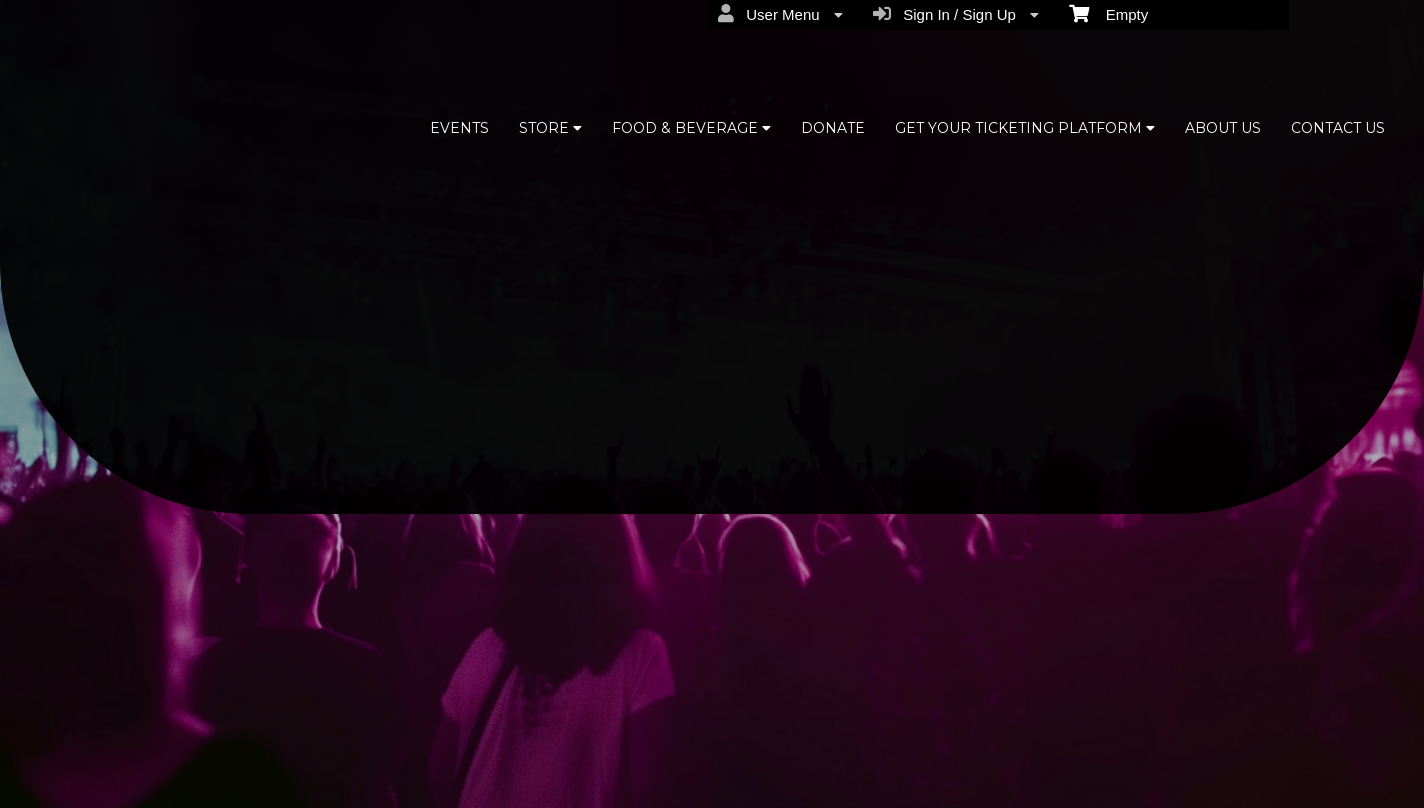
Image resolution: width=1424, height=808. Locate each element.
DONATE (833, 128)
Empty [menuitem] (1108, 13)
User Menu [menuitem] (780, 14)
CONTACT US (1338, 128)
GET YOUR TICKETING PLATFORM (1025, 128)
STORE (550, 128)
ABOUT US (1223, 128)
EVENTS (459, 128)
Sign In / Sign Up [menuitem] (956, 14)
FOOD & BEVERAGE (691, 128)
